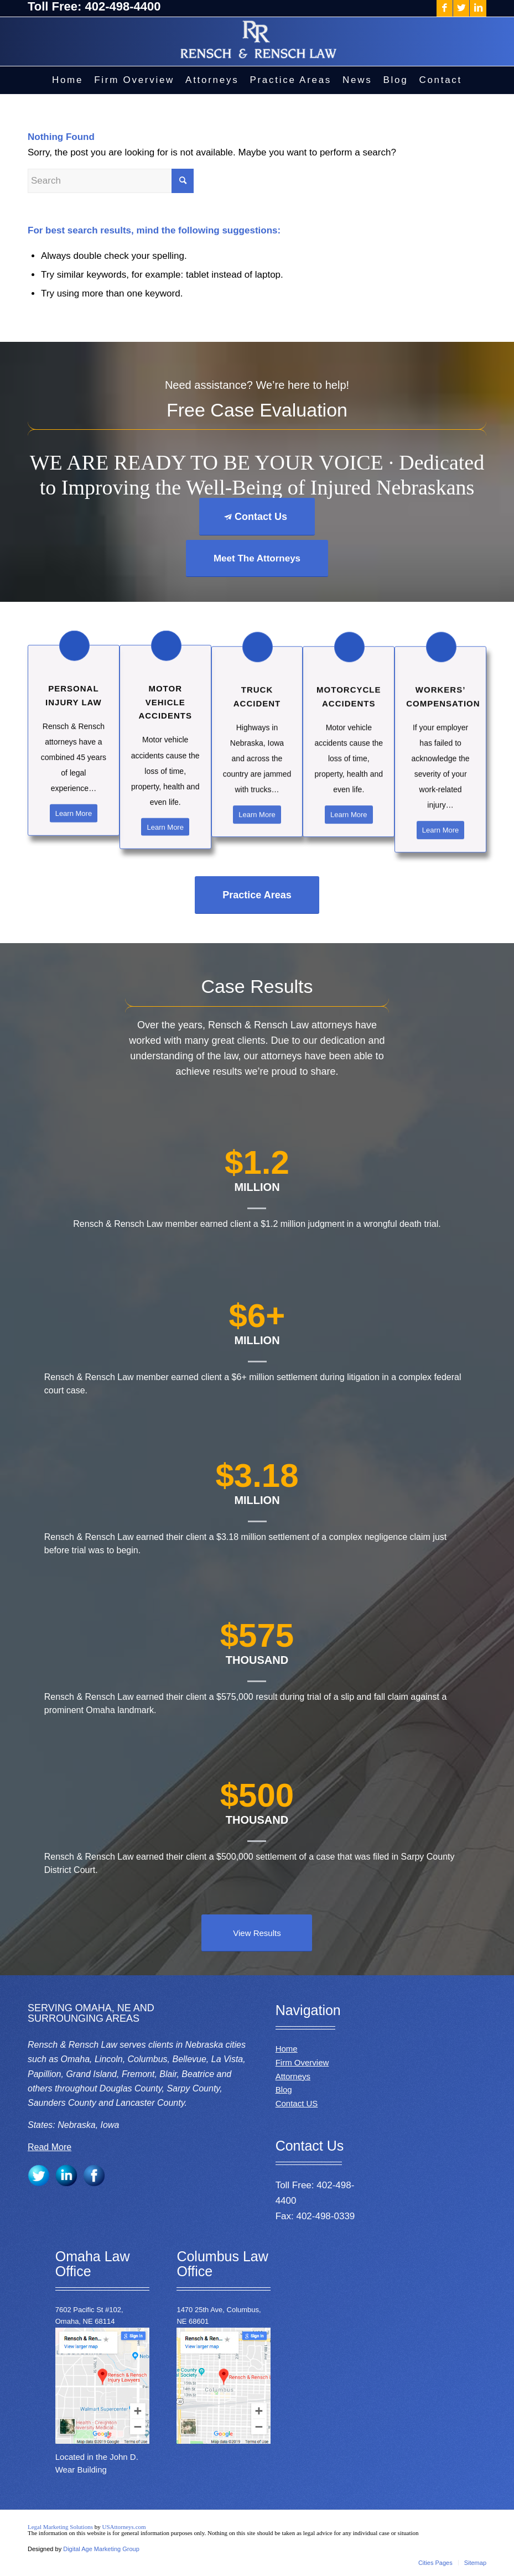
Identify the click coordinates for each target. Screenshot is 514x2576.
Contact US (297, 2103)
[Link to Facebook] (445, 8)
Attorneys (293, 2076)
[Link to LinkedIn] (478, 8)
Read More (49, 2147)
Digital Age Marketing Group (101, 2549)
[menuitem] (67, 80)
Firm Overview (302, 2062)
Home (287, 2048)
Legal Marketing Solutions (61, 2526)
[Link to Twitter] (461, 8)
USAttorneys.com (124, 2526)
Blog (284, 2089)
